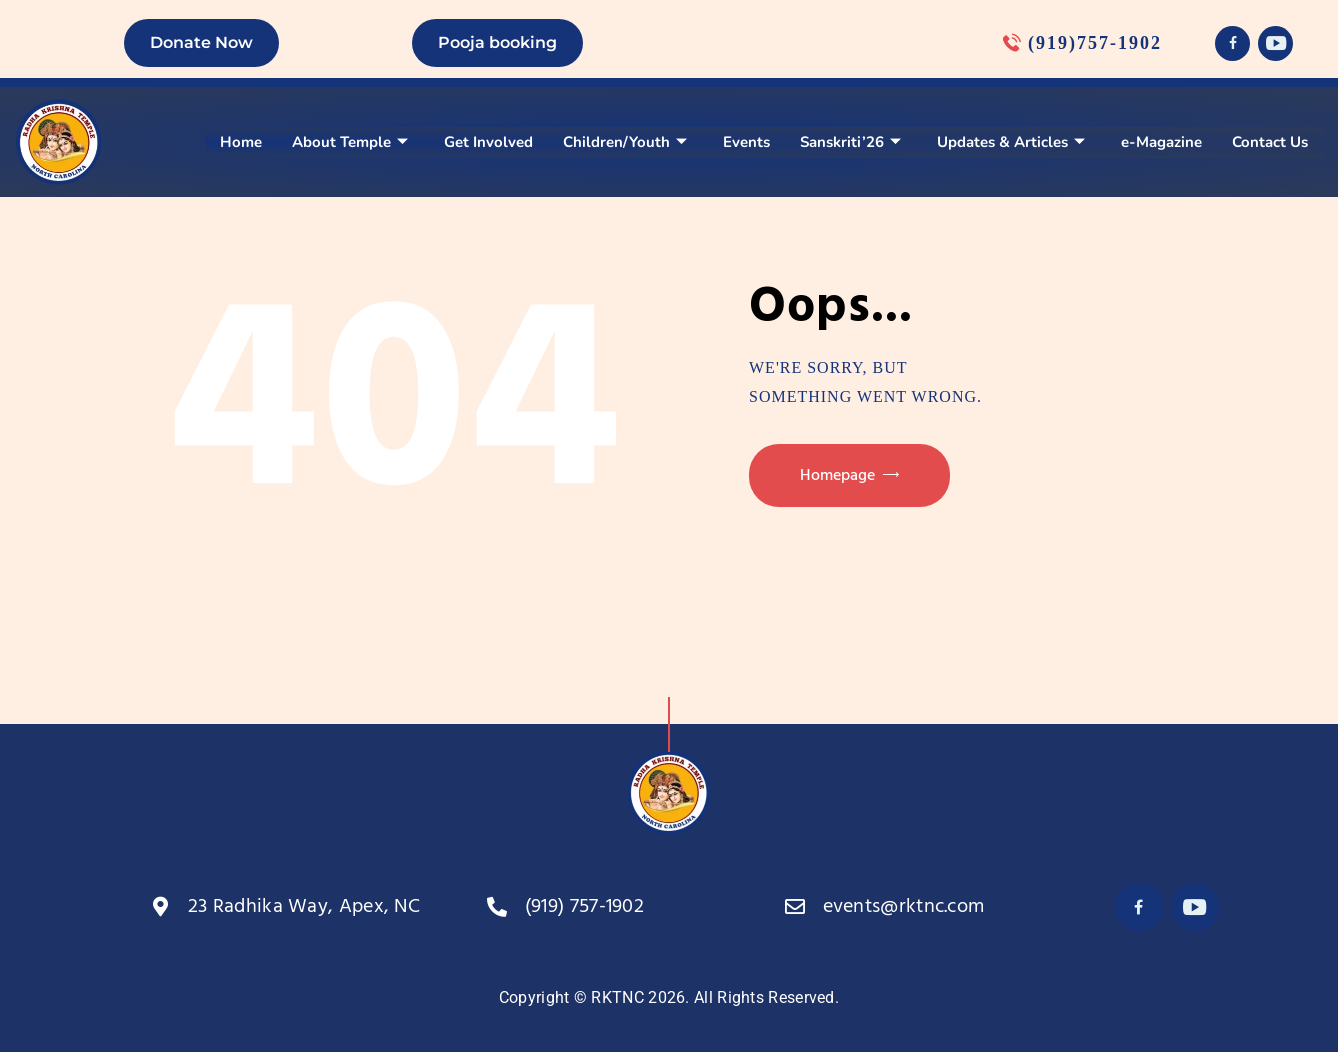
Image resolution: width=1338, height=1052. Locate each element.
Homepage (837, 476)
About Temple (350, 142)
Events (746, 142)
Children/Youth (625, 142)
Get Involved (488, 142)
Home (241, 142)
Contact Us (1270, 142)
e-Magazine (1161, 142)
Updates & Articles (1011, 142)
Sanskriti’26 (850, 142)
